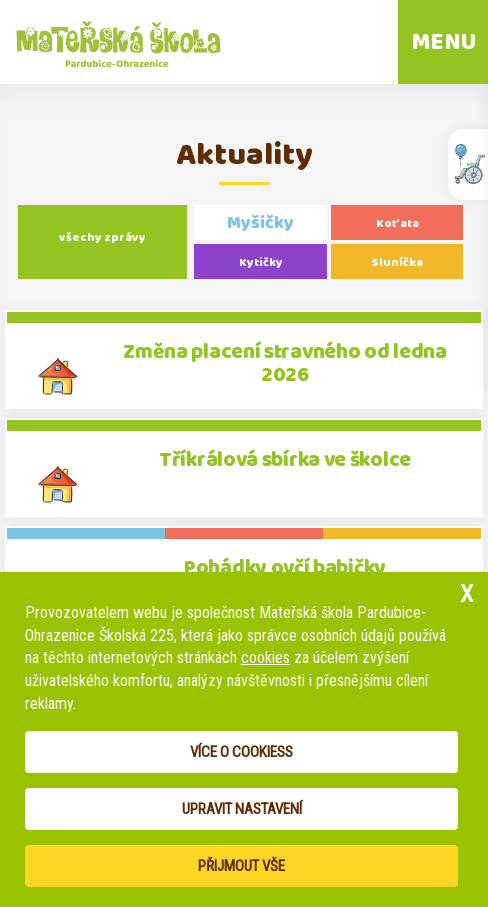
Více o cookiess (241, 752)
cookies (265, 657)
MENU (443, 42)
